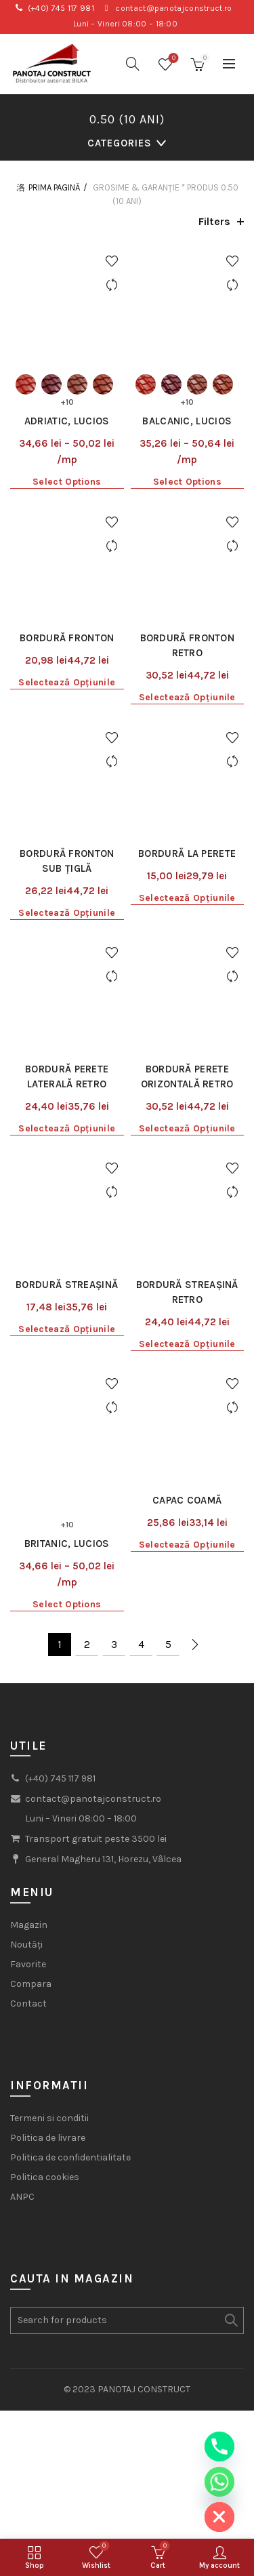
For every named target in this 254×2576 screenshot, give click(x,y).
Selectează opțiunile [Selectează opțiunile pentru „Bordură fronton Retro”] (187, 605)
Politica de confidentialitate (70, 1883)
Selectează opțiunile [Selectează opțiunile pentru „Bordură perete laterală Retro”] (66, 945)
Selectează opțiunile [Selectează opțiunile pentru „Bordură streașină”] (66, 1100)
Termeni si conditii (49, 1843)
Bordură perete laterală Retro (66, 893)
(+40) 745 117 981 (61, 8)
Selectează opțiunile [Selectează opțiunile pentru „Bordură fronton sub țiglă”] (66, 776)
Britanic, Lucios (67, 1269)
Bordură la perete (187, 716)
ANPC (22, 1922)
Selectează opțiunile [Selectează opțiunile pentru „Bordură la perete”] (187, 761)
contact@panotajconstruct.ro (173, 8)
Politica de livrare (47, 1863)
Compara (30, 1709)
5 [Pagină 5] (168, 1369)
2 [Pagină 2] (87, 1369)
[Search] (133, 64)
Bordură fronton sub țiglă (67, 724)
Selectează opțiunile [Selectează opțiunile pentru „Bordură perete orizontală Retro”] (187, 945)
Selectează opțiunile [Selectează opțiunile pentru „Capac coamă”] (187, 1270)
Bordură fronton (67, 546)
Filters (214, 221)
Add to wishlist (112, 261)
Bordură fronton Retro (187, 553)
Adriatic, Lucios (67, 375)
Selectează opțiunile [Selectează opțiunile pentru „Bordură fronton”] (66, 591)
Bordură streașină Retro (187, 1062)
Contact (28, 1729)
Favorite (28, 1689)
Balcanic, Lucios (187, 375)
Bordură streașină (67, 1055)
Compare (112, 285)
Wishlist (172, 58)
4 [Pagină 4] (141, 1369)
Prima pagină (54, 187)
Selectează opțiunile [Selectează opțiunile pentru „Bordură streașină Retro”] (187, 1115)
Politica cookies (44, 1902)
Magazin (28, 1650)
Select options (67, 436)
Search (230, 2045)
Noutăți (26, 1670)
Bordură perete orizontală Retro (187, 893)
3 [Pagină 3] (114, 1369)
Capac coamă (186, 1226)
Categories (119, 143)
